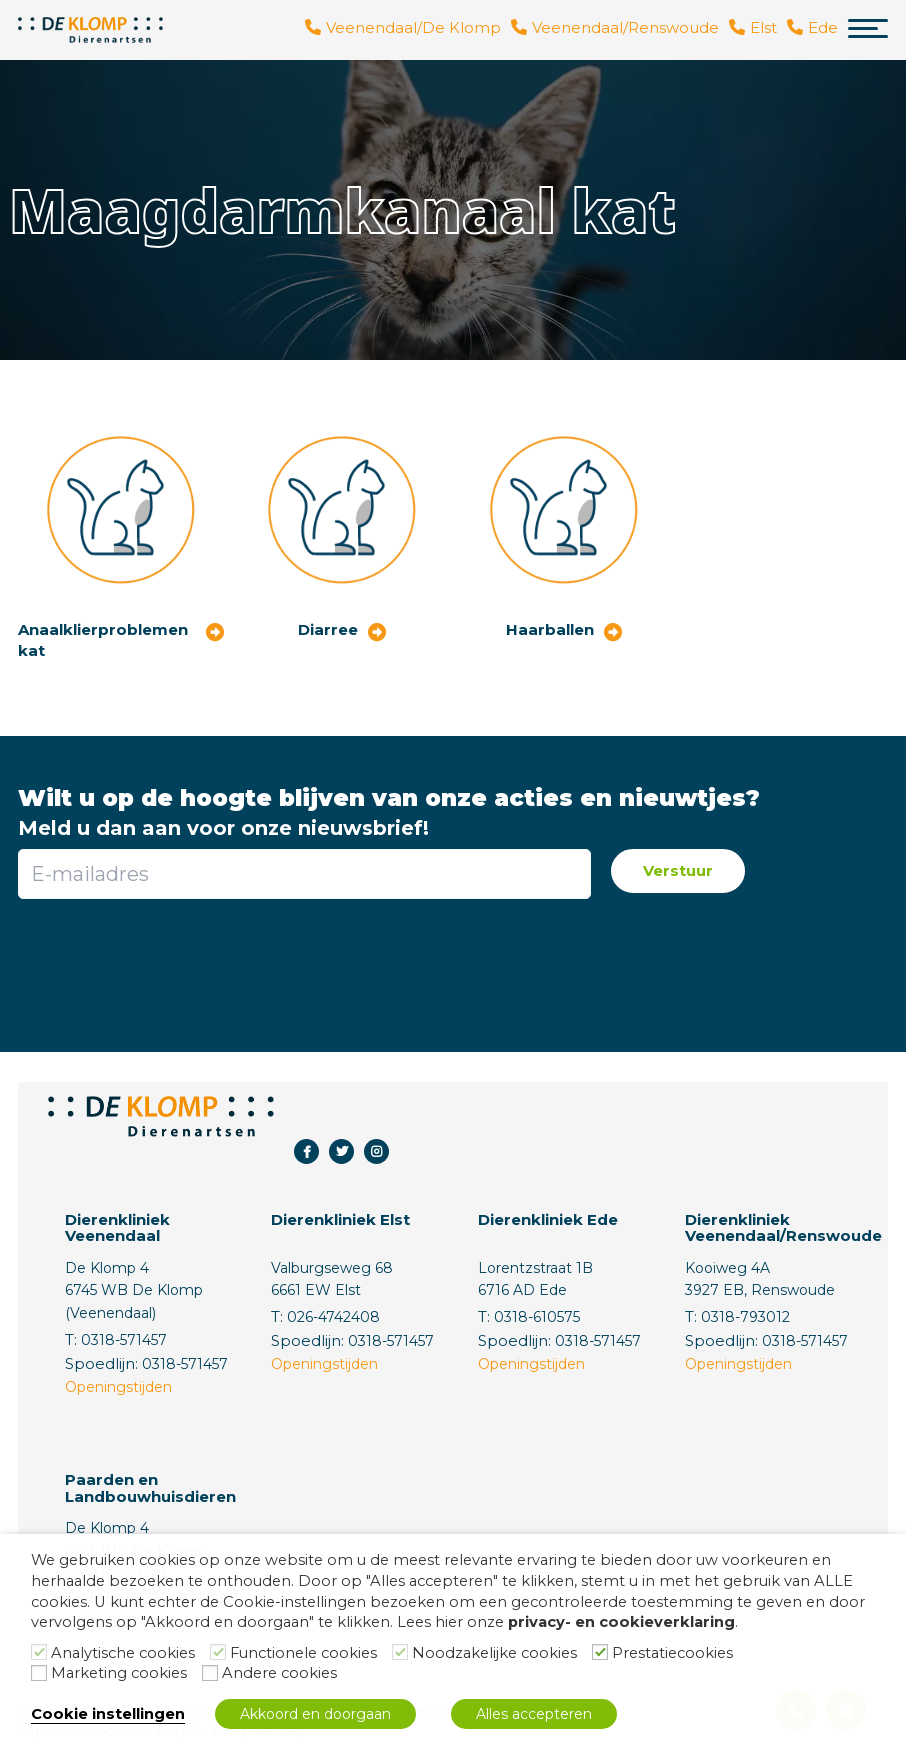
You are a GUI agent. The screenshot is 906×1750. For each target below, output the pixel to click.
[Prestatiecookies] (600, 1652)
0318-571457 (124, 1340)
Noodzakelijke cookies (494, 1653)
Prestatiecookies (672, 1653)
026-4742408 (333, 1317)
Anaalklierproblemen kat (103, 640)
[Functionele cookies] (218, 1652)
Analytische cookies (123, 1653)
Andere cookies (279, 1673)
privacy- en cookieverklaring (621, 1622)
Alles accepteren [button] (534, 1714)
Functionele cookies (303, 1653)
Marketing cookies (119, 1673)
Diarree (328, 629)
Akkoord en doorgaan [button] (315, 1714)
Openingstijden (118, 1387)
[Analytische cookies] (39, 1652)
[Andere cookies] (210, 1673)
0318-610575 (537, 1317)
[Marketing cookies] (39, 1673)
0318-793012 (745, 1317)
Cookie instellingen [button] (108, 1714)
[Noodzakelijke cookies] (400, 1652)
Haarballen (550, 629)
